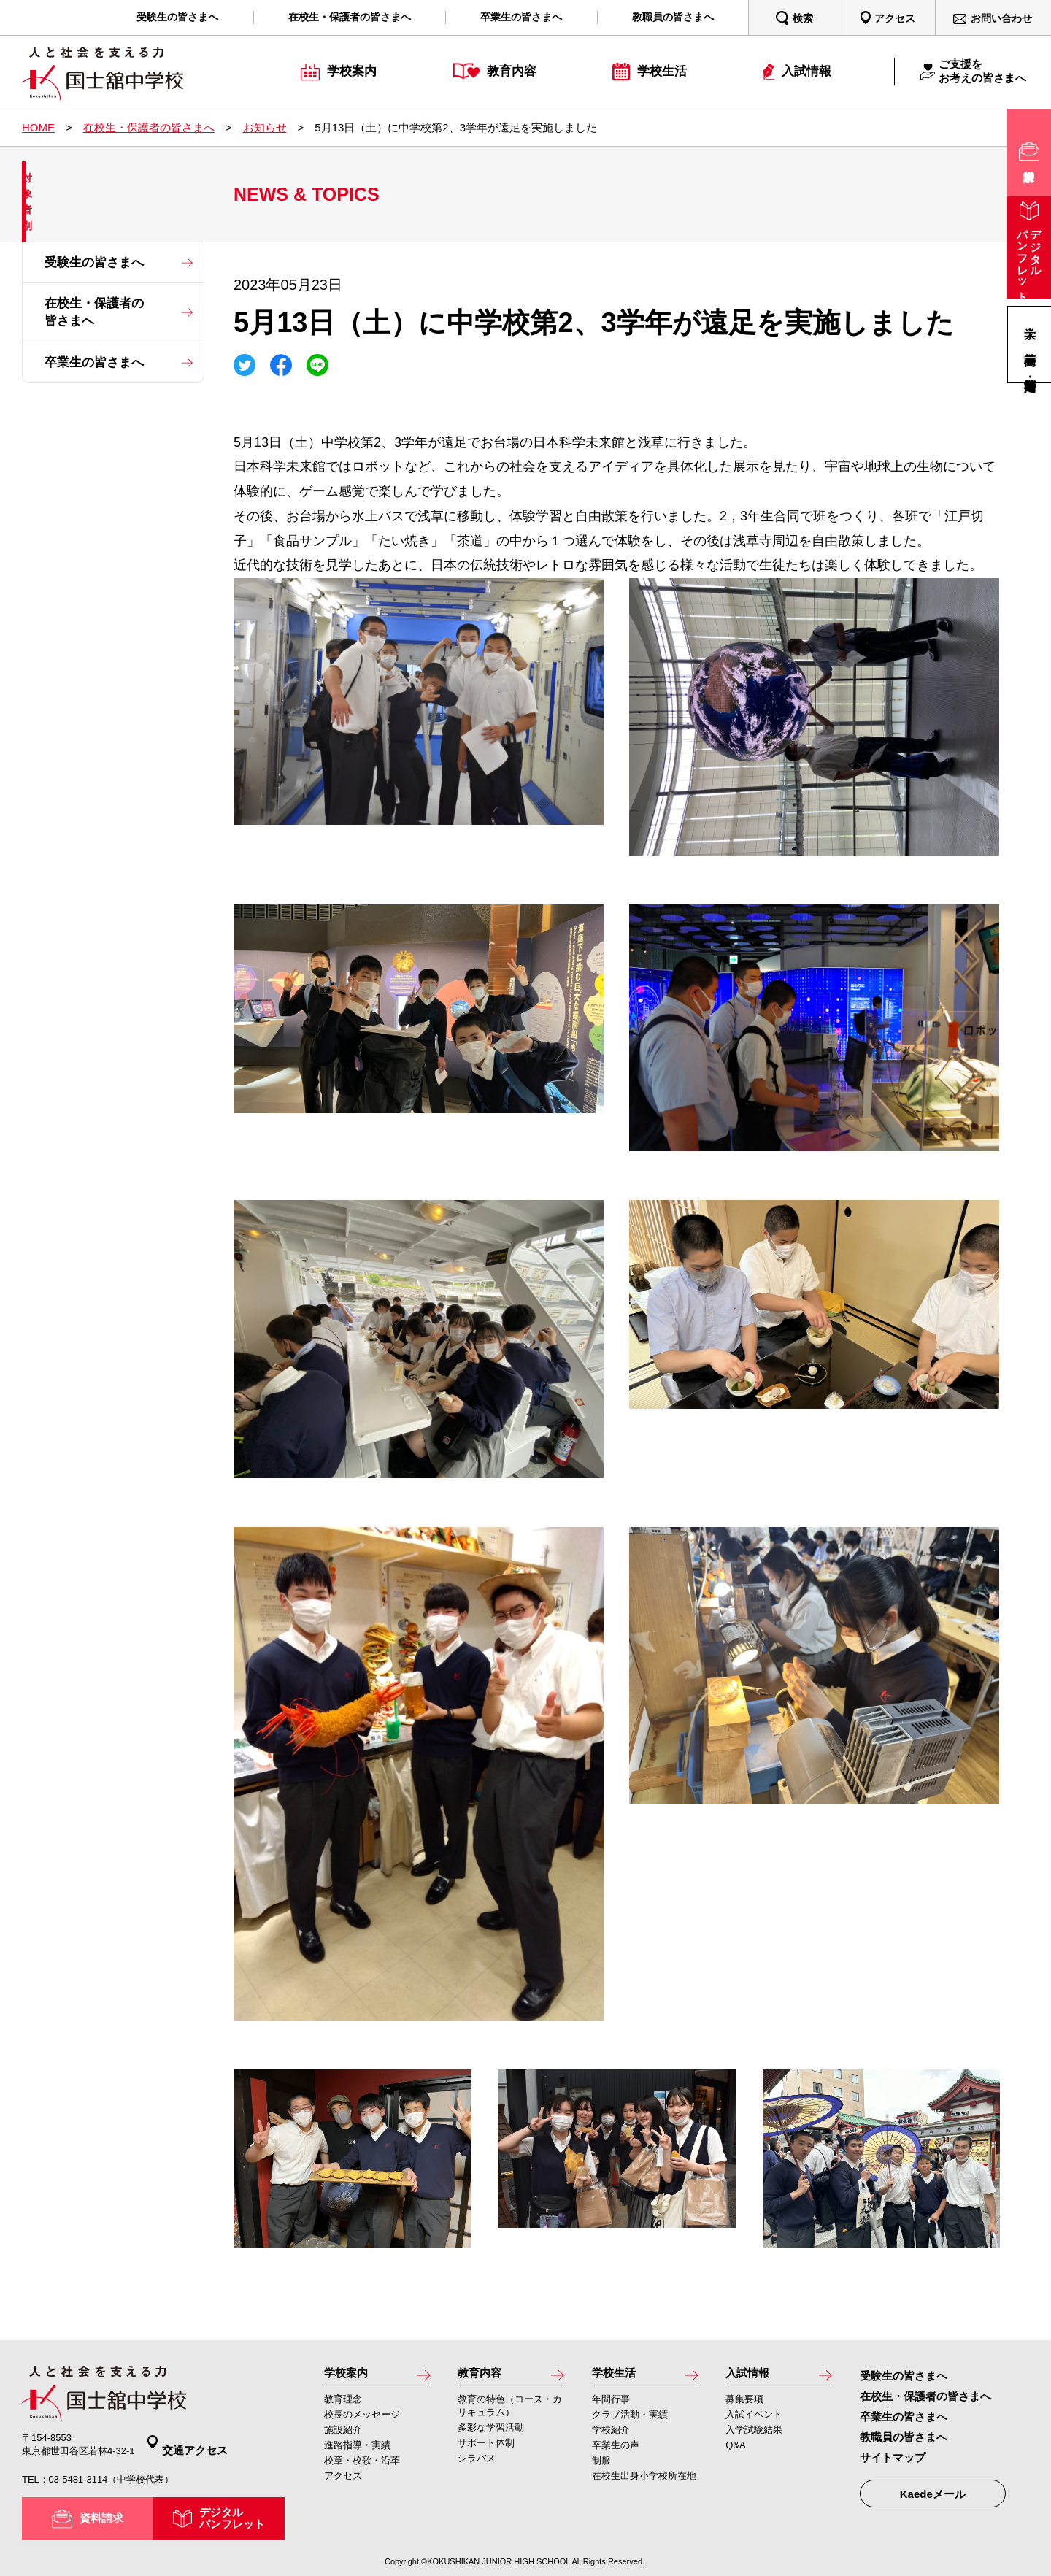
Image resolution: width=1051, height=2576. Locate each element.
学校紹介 (611, 2432)
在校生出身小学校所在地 (644, 2478)
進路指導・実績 (357, 2447)
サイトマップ (892, 2457)
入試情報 (751, 2374)
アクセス (343, 2478)
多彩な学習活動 (491, 2430)
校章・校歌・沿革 (362, 2463)
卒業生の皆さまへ (94, 362)
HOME (38, 127)
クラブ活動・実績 (630, 2417)
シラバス (477, 2461)
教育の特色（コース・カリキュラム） (510, 2408)
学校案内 (350, 2374)
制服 (601, 2463)
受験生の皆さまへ (94, 262)
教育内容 (484, 2374)
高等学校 (1030, 344)
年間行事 (611, 2401)
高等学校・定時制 (1030, 369)
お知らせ (265, 127)
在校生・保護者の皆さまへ (149, 127)
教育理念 (343, 2401)
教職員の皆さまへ (903, 2437)
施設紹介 (343, 2432)
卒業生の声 (615, 2447)
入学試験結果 (753, 2432)
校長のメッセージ (362, 2417)
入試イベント (753, 2417)
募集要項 (744, 2401)
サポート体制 (486, 2445)
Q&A (735, 2447)
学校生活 (618, 2374)
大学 (1030, 319)
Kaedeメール (933, 2494)
